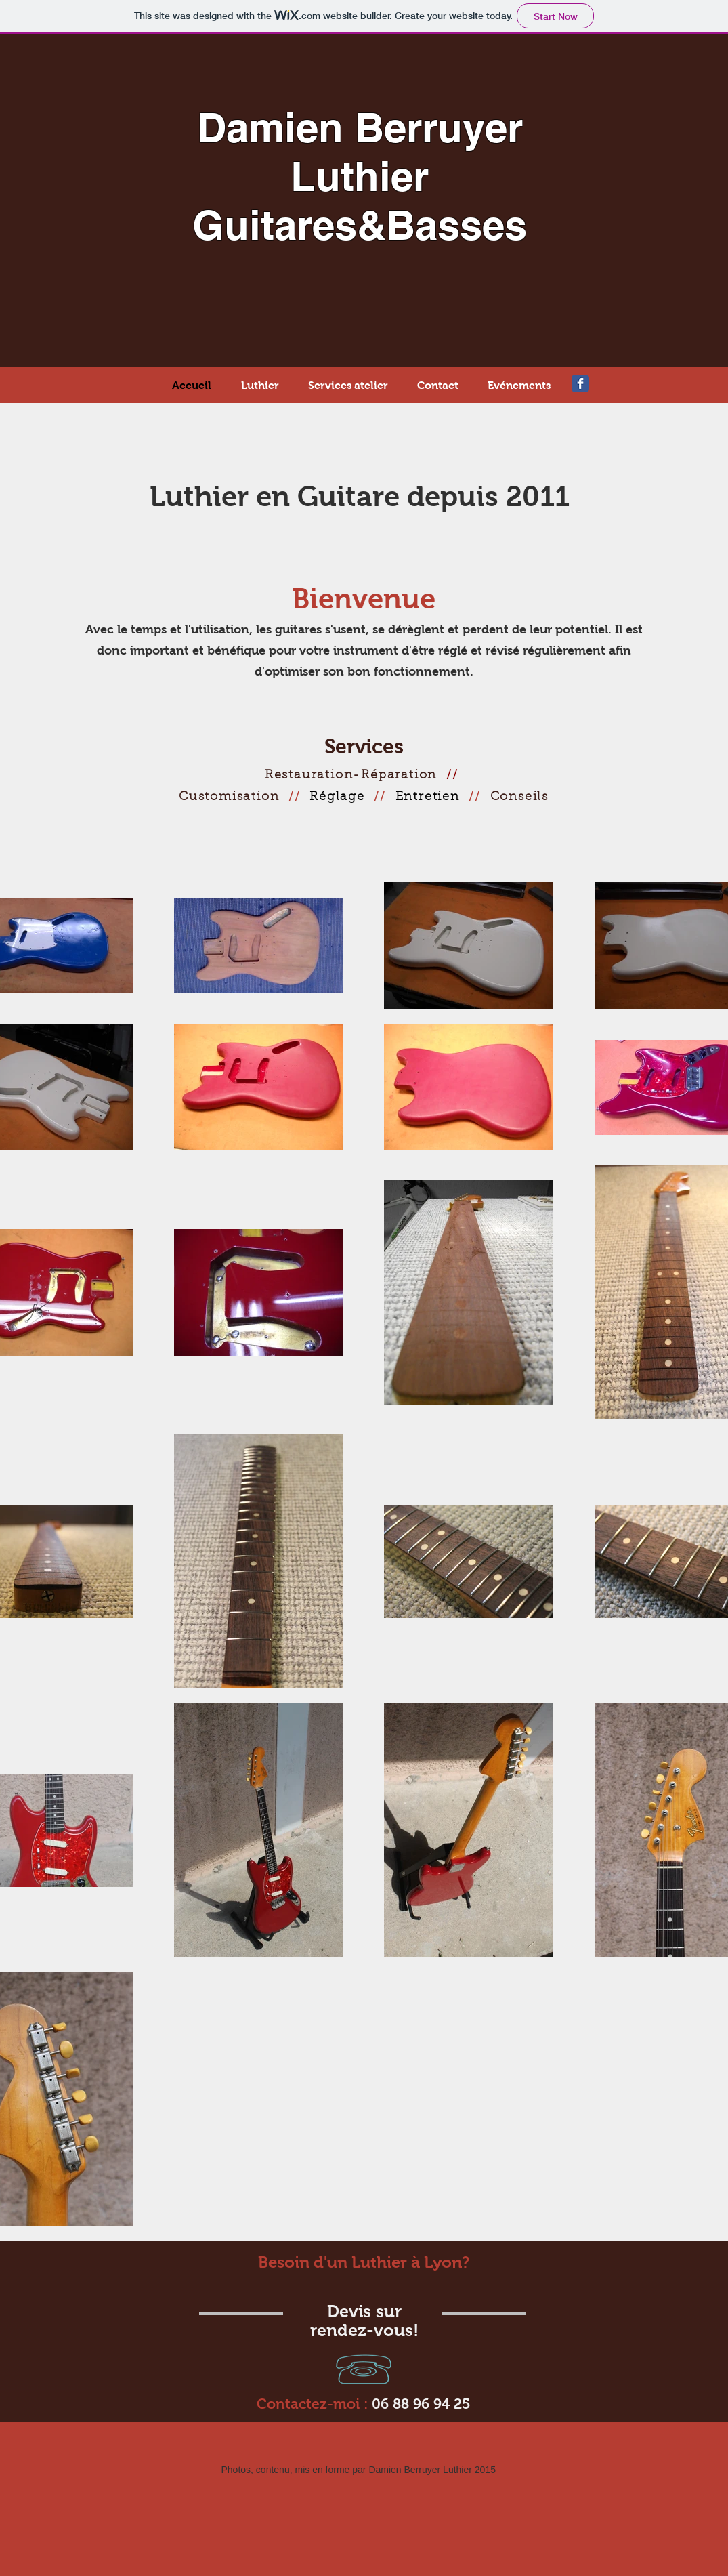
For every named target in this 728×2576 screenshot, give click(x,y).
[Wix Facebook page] (580, 383)
